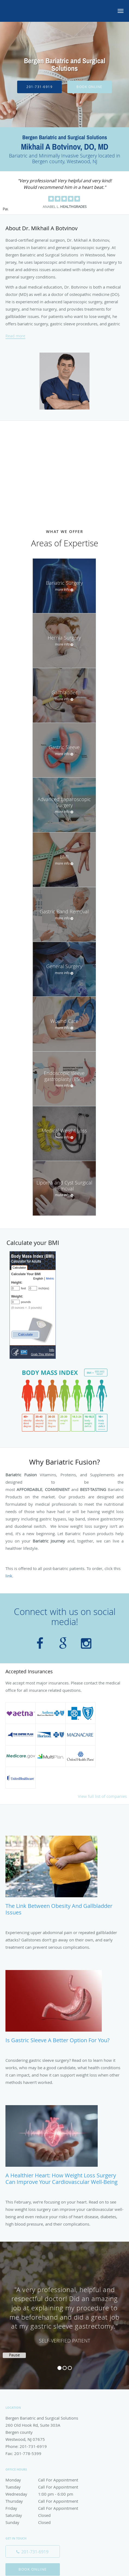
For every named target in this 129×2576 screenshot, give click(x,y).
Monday (44, 2479)
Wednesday (44, 2494)
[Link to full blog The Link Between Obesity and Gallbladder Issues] (64, 1878)
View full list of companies (102, 1796)
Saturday (44, 2515)
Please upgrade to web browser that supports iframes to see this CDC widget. (33, 1305)
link (8, 1575)
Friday (44, 2508)
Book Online (89, 86)
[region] (64, 2310)
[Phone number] (32, 2551)
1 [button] (59, 2367)
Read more (15, 336)
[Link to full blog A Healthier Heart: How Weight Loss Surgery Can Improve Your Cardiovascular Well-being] (64, 2148)
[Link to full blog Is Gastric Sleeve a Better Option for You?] (64, 2009)
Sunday (44, 2522)
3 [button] (69, 2367)
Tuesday (44, 2486)
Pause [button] (5, 209)
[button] (121, 11)
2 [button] (64, 2367)
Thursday (44, 2501)
